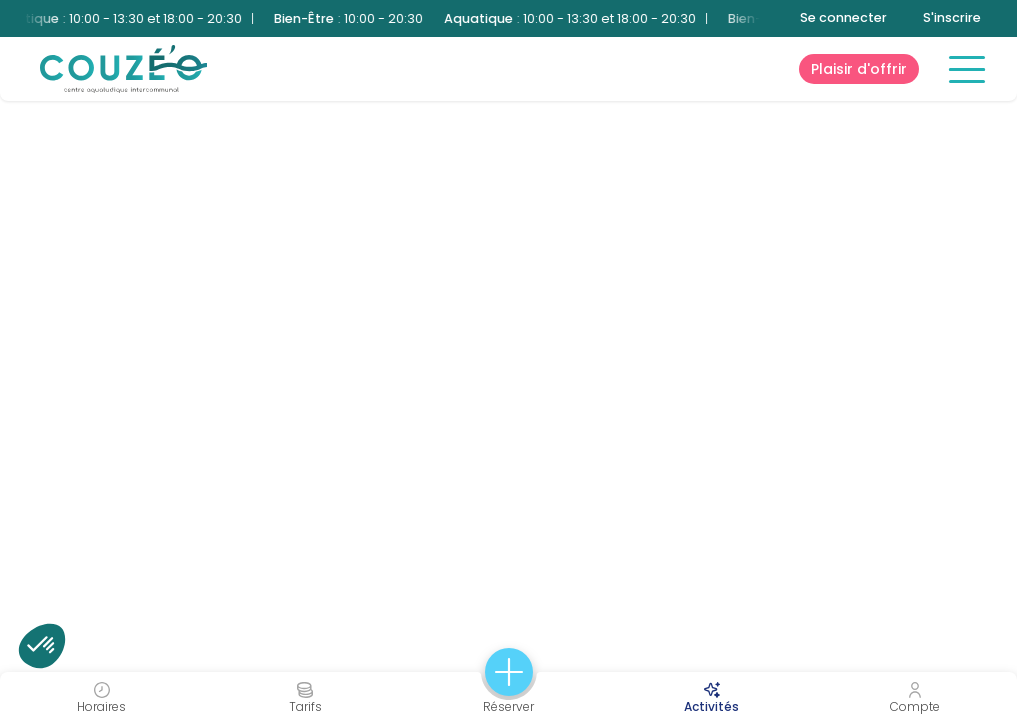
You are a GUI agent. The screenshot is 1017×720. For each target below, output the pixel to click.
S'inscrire (952, 17)
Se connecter (843, 17)
